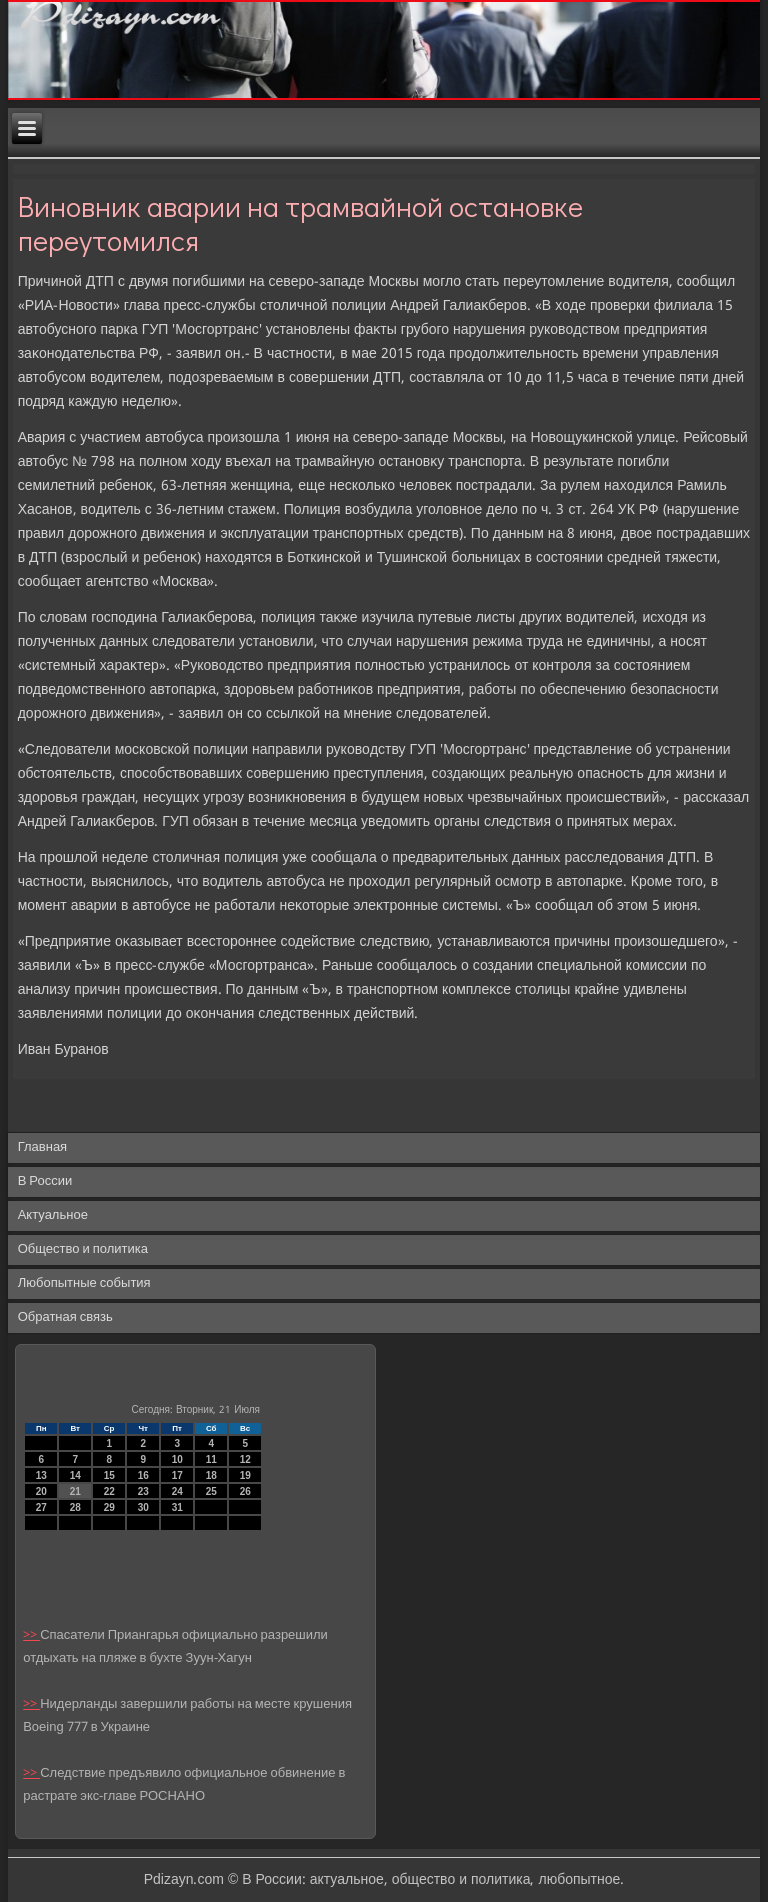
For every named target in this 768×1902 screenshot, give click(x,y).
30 (143, 1507)
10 (177, 1459)
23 (143, 1491)
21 (75, 1491)
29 (109, 1507)
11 (211, 1459)
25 (211, 1491)
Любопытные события (84, 1283)
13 (41, 1475)
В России (45, 1181)
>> (31, 1635)
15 (109, 1475)
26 (245, 1491)
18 (211, 1475)
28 (75, 1507)
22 (109, 1491)
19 (245, 1475)
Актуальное (53, 1215)
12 (245, 1459)
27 (41, 1507)
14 (75, 1475)
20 (41, 1491)
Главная (42, 1147)
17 (177, 1475)
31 (177, 1507)
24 (177, 1491)
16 (143, 1475)
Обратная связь (65, 1317)
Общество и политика (83, 1249)
